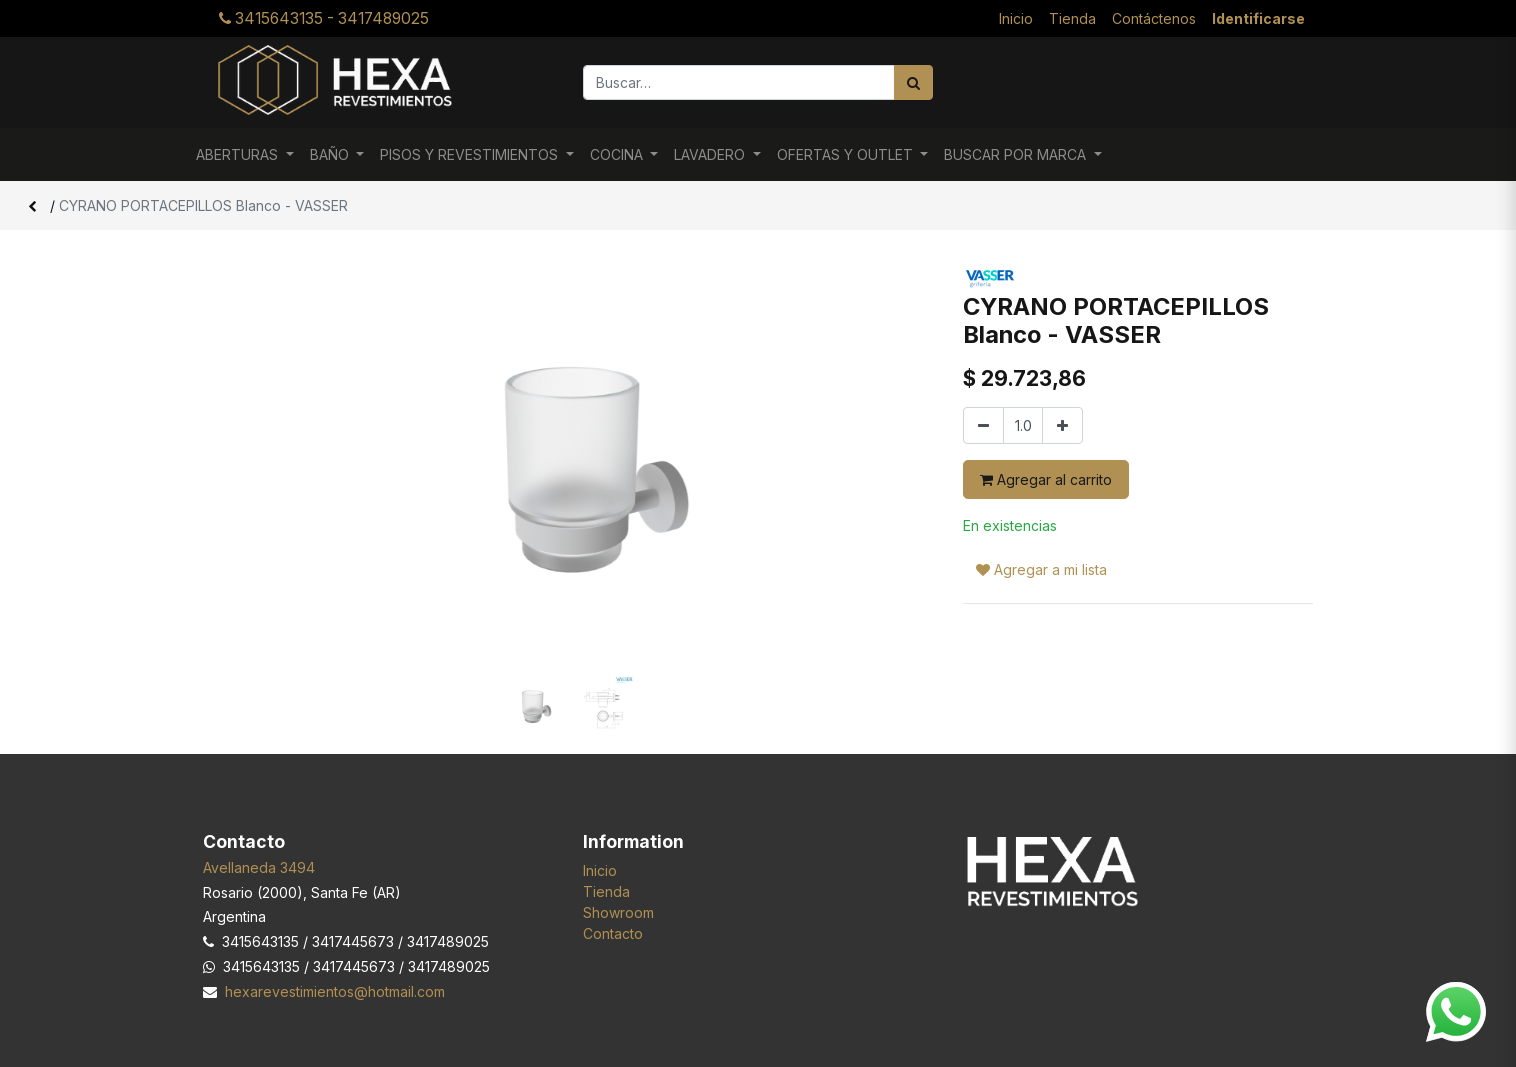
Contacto (613, 933)
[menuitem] (1016, 18)
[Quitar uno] (983, 425)
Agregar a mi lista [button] (1041, 569)
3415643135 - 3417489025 (324, 18)
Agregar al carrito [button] (1046, 479)
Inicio (600, 870)
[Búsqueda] (913, 82)
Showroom (618, 912)
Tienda (606, 891)
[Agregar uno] (1062, 425)
